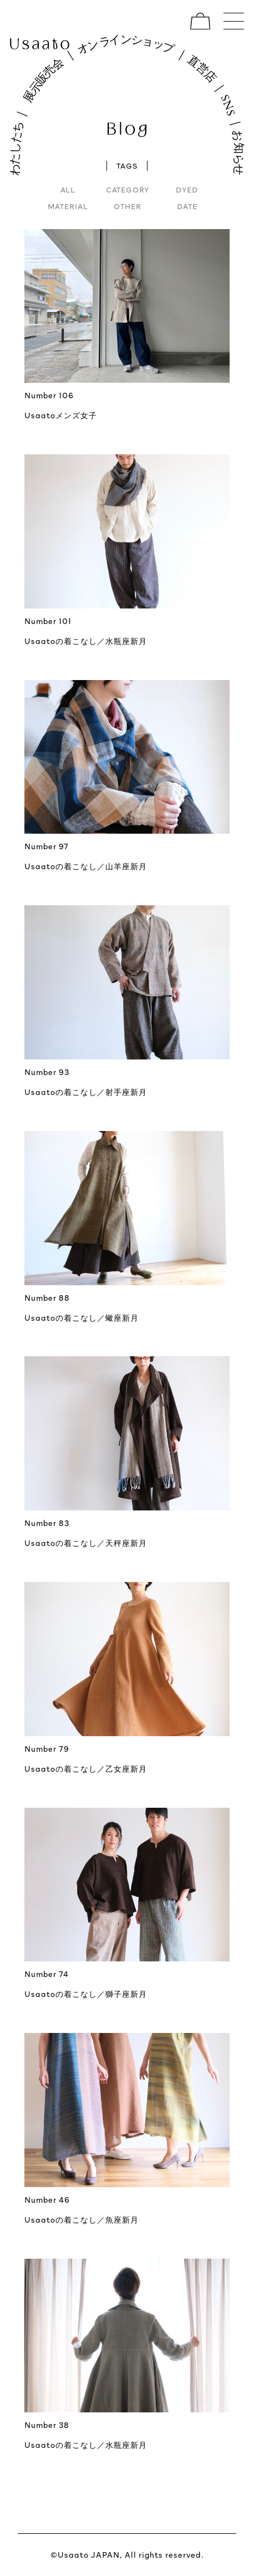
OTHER (127, 206)
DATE (187, 206)
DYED (187, 190)
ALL (68, 190)
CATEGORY (127, 190)
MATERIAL (68, 206)
